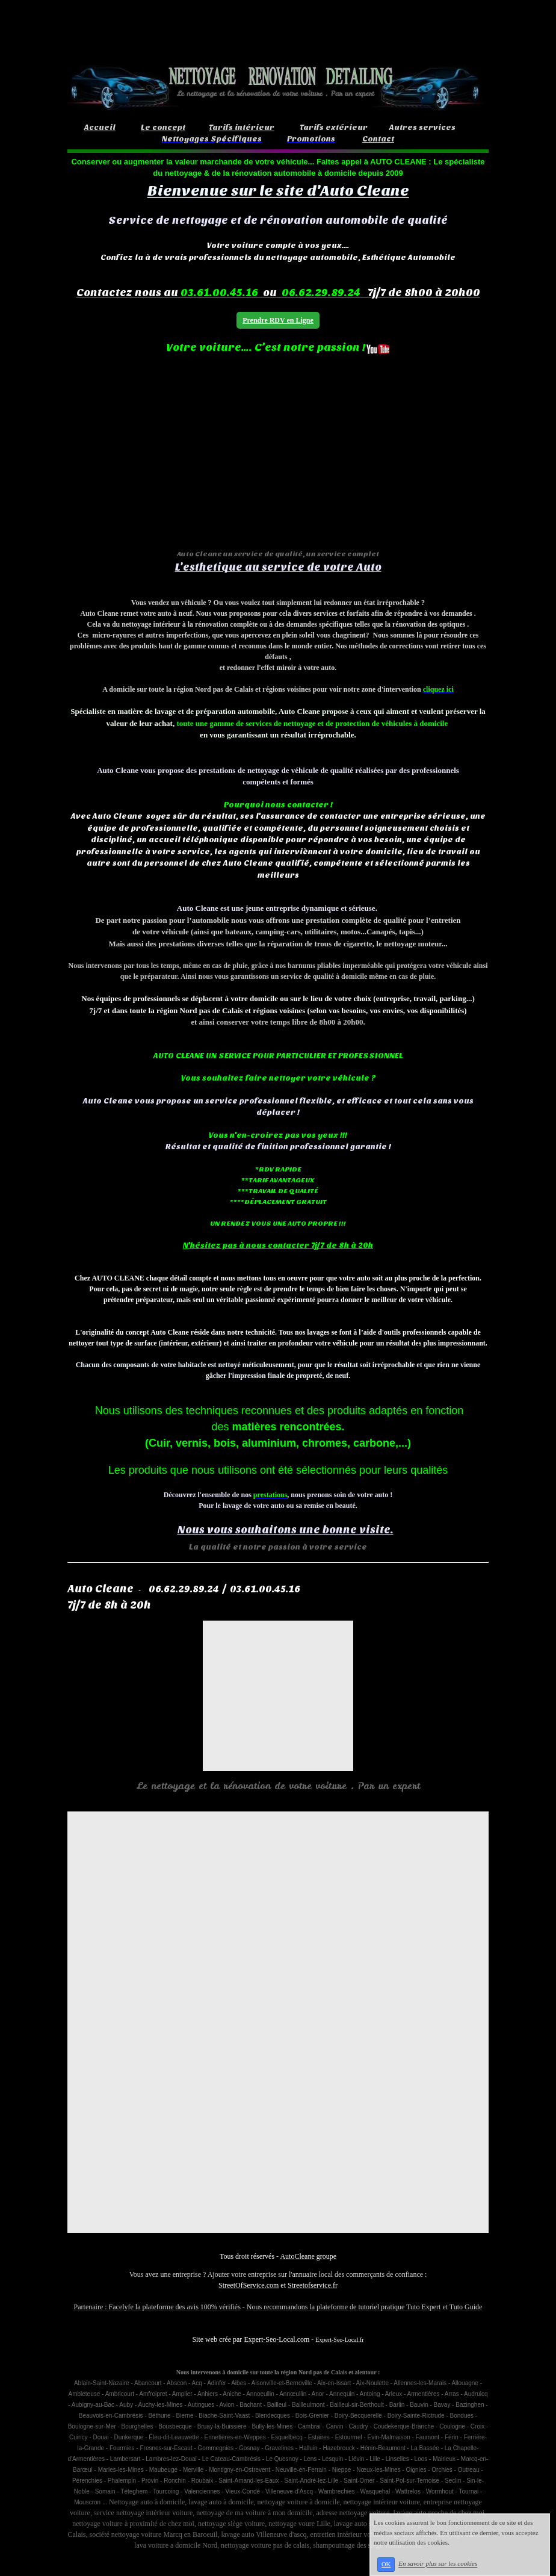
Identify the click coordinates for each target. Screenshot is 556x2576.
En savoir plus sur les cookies (437, 2564)
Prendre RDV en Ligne (278, 320)
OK (386, 2564)
